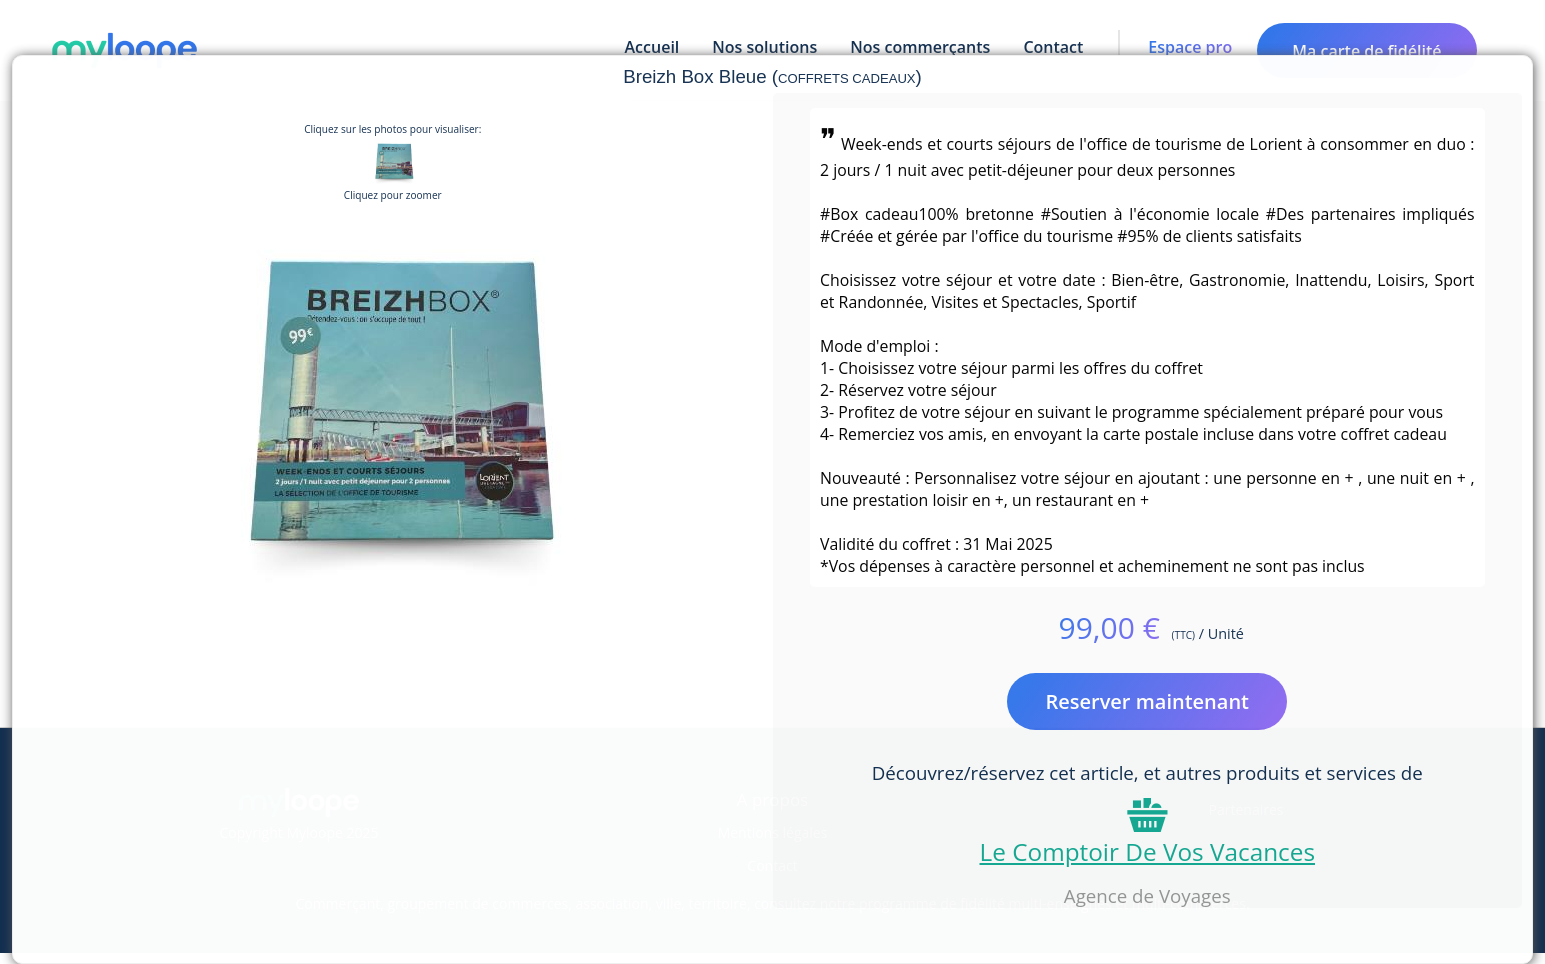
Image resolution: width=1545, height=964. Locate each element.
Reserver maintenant (1147, 701)
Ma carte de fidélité (1366, 51)
